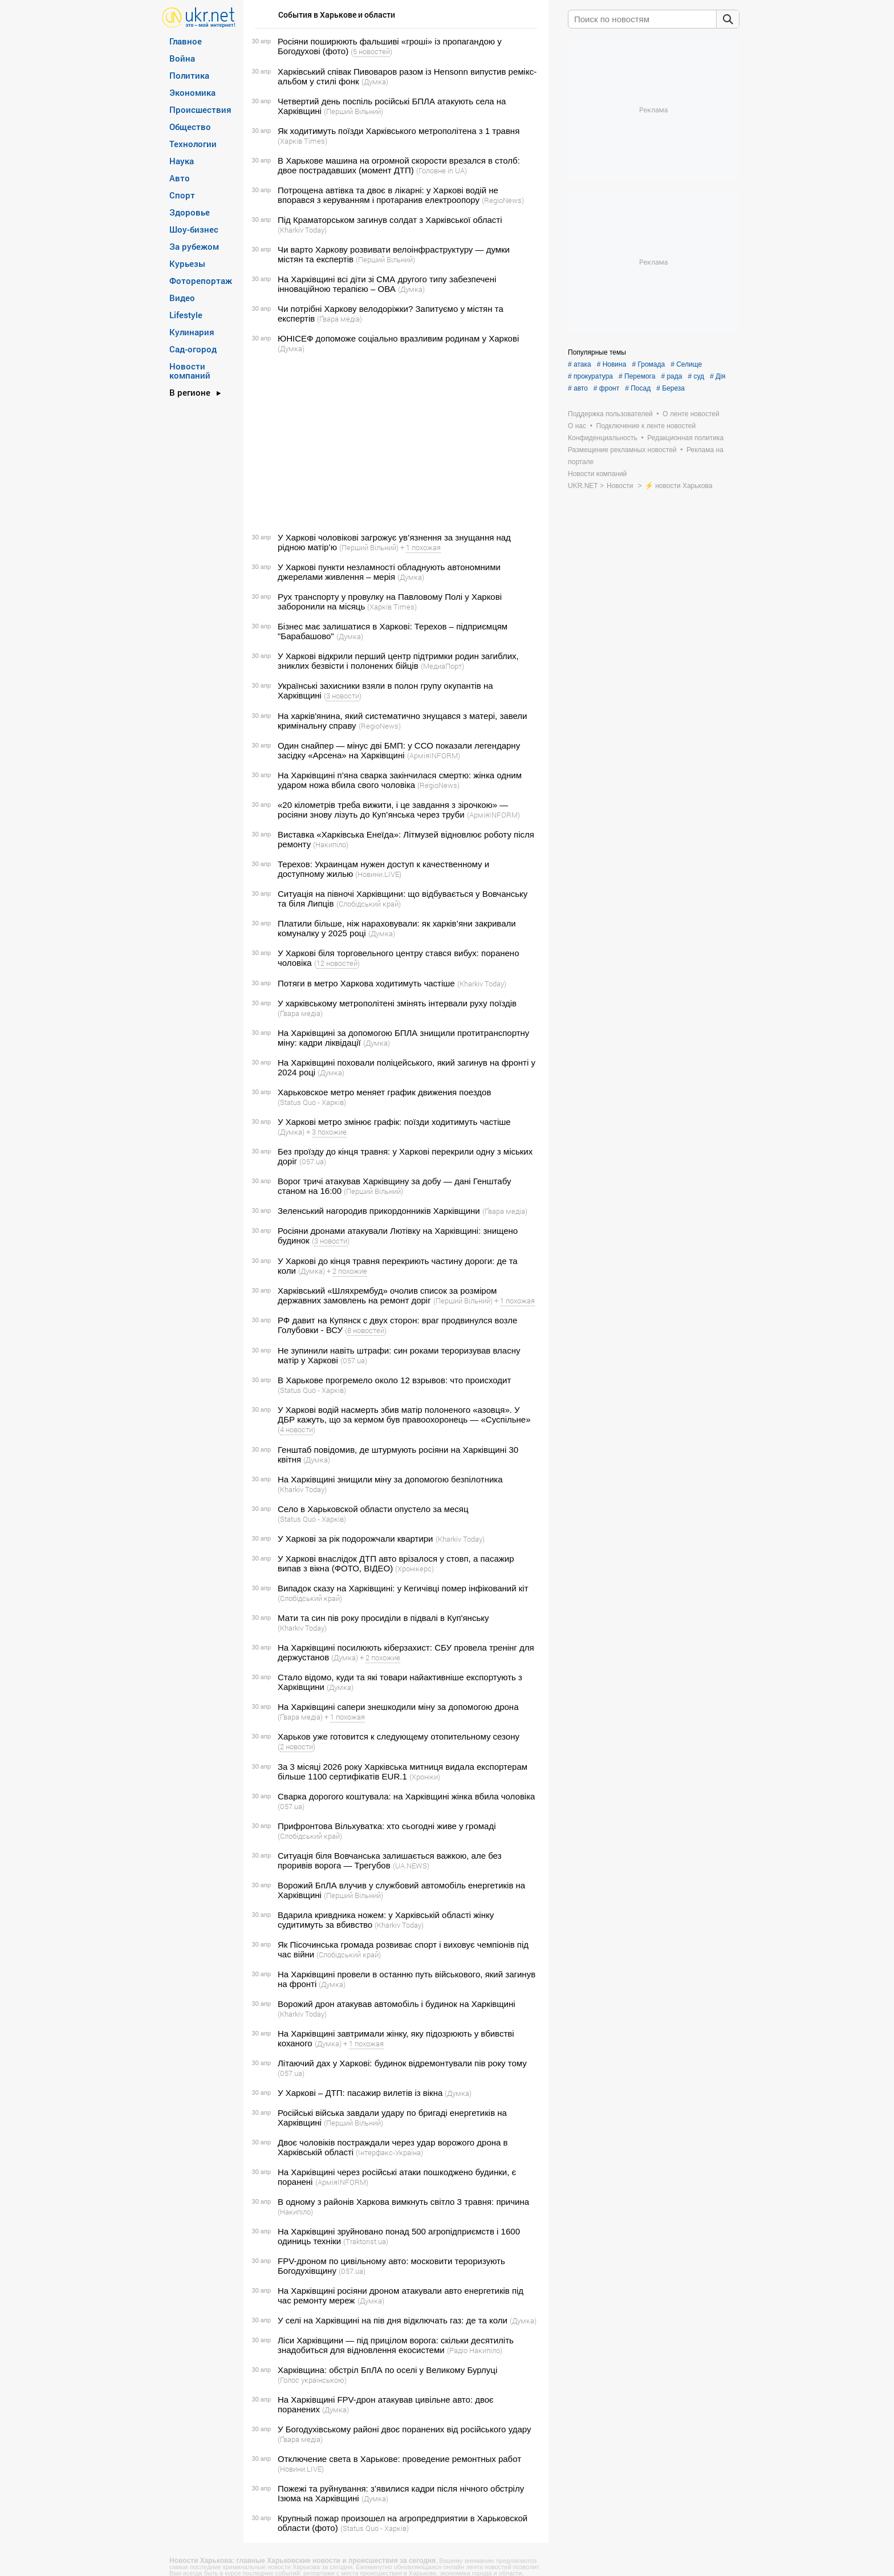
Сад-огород (193, 349)
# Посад (638, 388)
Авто (179, 177)
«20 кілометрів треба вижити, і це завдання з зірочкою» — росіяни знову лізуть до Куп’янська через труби (393, 809)
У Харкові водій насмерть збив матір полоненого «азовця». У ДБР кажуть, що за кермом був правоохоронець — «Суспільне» (404, 1414)
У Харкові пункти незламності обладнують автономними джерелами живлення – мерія (389, 572)
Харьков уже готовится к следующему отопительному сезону (398, 1736)
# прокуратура (590, 376)
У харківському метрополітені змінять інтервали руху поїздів (397, 1003)
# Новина (612, 364)
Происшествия (200, 109)
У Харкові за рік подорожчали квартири (355, 1538)
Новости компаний (189, 370)
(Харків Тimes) (302, 141)
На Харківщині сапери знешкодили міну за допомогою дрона (398, 1707)
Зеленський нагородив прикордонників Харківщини (379, 1211)
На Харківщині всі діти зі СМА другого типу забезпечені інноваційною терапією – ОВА (387, 284)
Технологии (193, 143)
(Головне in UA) (441, 170)
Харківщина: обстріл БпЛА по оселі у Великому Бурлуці (387, 2370)
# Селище (686, 364)
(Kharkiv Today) (302, 230)
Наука (181, 160)
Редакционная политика (685, 438)
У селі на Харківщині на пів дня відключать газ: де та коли (392, 2320)
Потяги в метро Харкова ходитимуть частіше (366, 983)
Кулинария (191, 331)
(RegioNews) (503, 200)
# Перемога (637, 376)
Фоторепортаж (200, 280)
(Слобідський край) (368, 904)
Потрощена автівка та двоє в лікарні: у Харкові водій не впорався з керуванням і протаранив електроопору (388, 195)
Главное (185, 41)
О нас (577, 426)
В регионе (189, 392)
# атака (579, 364)
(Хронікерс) (414, 1568)
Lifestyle (185, 314)
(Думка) (374, 81)
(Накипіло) (330, 844)
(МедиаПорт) (442, 666)
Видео (182, 297)
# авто (578, 388)
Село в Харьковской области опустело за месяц (373, 1509)
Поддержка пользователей (610, 414)
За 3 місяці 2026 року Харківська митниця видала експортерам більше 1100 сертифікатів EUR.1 (402, 1771)
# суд (696, 376)
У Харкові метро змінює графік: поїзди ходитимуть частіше (394, 1122)
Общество (190, 126)
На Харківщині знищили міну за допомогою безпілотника (390, 1479)
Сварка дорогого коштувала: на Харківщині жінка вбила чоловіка (406, 1796)
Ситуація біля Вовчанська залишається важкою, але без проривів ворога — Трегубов (390, 1860)
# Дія (717, 376)
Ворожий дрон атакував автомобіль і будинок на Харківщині (396, 2004)
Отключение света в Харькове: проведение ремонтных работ (399, 2459)
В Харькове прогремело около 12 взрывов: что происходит (394, 1380)
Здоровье (189, 212)
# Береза (670, 388)
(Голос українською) (312, 2380)
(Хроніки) (424, 1776)
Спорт (182, 195)
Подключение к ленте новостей (646, 426)
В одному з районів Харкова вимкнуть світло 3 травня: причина (403, 2202)
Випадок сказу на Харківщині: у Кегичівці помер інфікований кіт (403, 1588)
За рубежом (194, 246)
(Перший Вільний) (353, 111)
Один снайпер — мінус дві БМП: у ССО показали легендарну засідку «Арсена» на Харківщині (399, 750)
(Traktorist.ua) (365, 2241)
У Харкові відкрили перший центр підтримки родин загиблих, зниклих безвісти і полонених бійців (398, 661)
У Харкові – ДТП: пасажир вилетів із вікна (360, 2093)
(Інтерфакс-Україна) (389, 2152)
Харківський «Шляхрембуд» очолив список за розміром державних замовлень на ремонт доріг (387, 1295)
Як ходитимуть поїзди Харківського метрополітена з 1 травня (398, 131)
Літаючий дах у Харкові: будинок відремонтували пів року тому (402, 2063)
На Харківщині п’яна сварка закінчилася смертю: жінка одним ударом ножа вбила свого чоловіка (400, 780)
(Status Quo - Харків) (312, 1102)
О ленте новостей (691, 414)
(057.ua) (312, 1161)
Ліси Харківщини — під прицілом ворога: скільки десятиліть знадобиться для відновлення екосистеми (396, 2345)
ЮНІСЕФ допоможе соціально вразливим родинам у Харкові (398, 338)
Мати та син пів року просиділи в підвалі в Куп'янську (383, 1618)
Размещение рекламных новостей (622, 450)
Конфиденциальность (602, 438)
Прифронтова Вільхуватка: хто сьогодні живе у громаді (387, 1826)
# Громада (648, 364)
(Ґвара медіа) (339, 319)
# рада (671, 376)
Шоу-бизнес (193, 229)
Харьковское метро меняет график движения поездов (384, 1092)
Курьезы (187, 263)
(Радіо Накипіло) (474, 2350)
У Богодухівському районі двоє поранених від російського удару (404, 2429)
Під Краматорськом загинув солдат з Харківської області (390, 220)
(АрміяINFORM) (433, 755)
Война (182, 58)
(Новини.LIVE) (378, 874)
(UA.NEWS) (411, 1865)
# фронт (606, 388)
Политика (189, 75)
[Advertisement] (394, 443)
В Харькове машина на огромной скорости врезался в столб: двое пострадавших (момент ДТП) (399, 165)
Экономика (192, 92)
